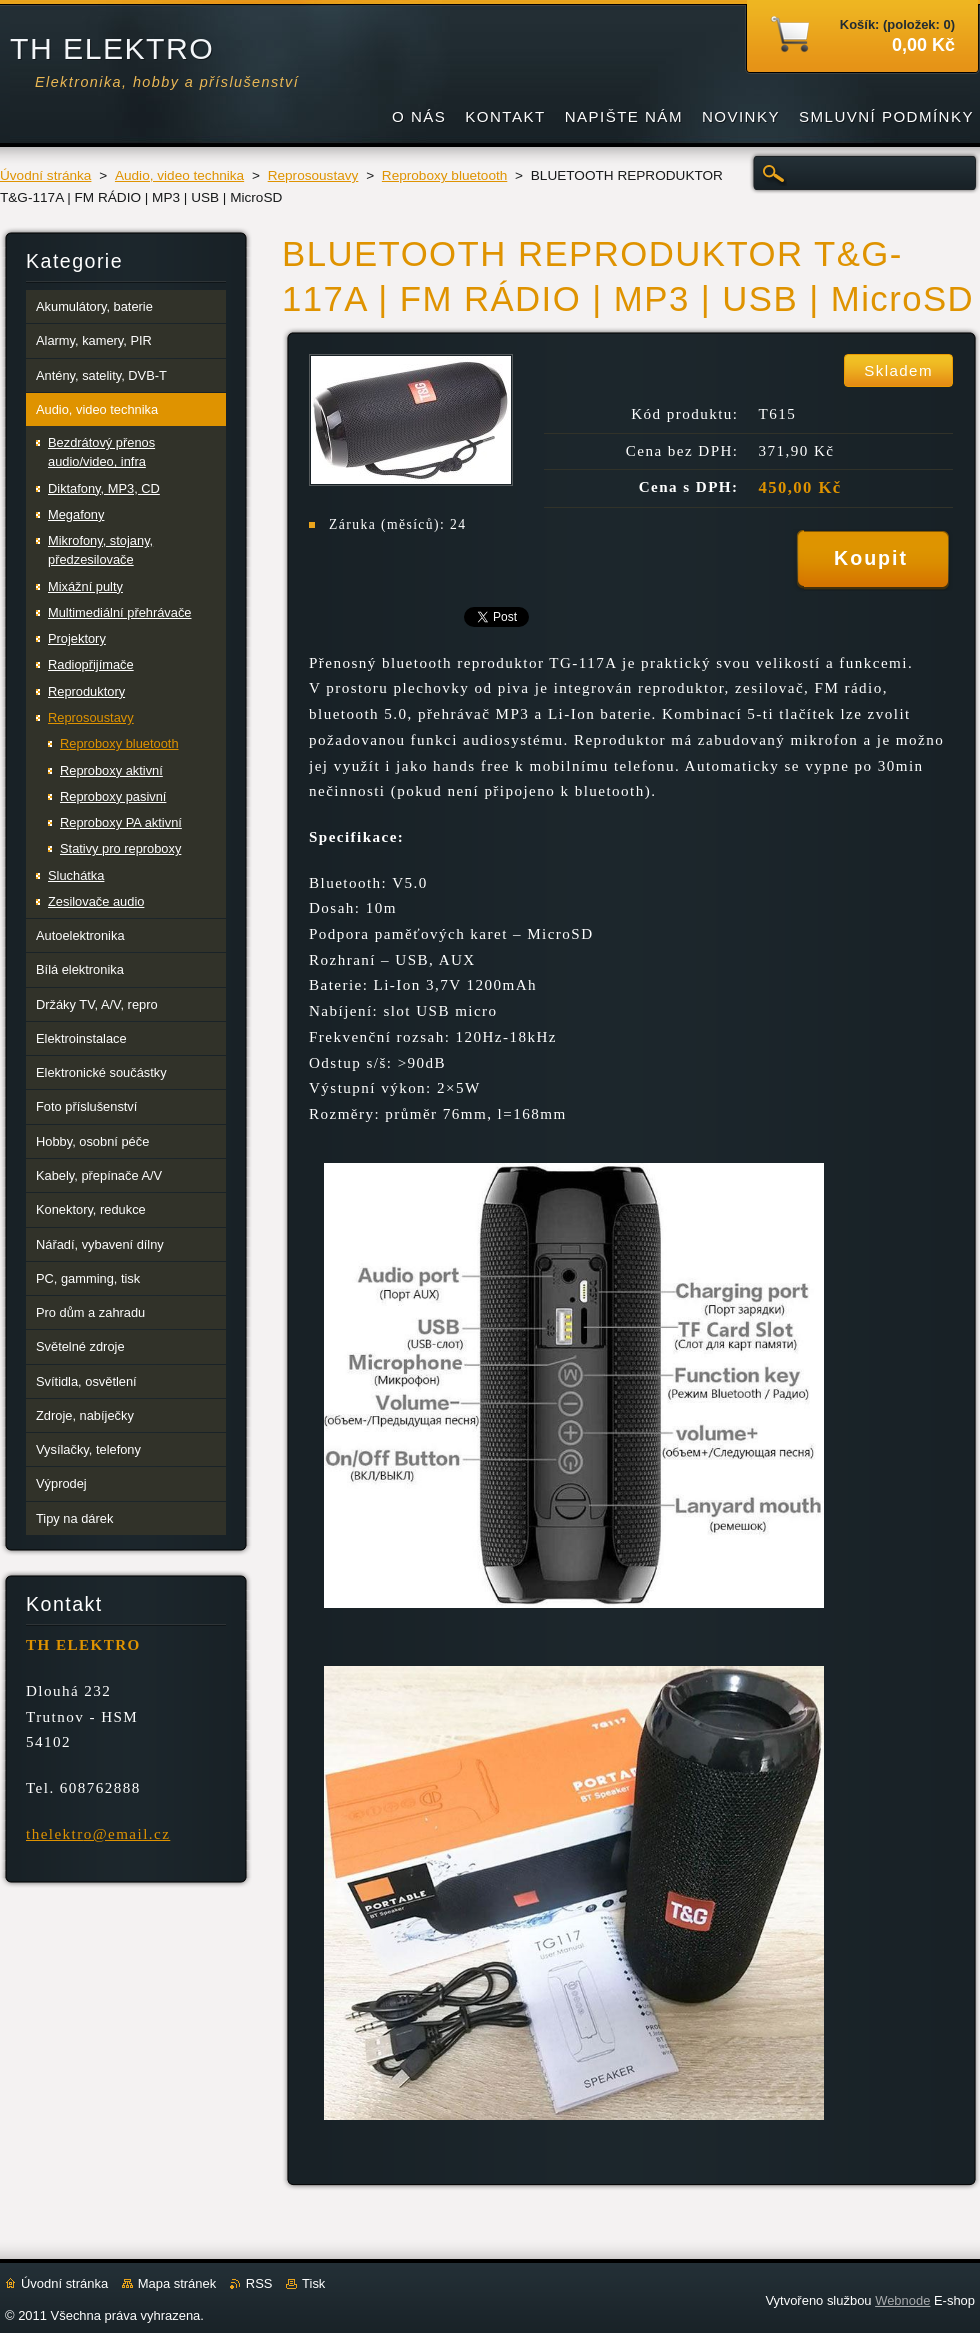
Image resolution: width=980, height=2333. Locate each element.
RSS (259, 2283)
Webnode (902, 2300)
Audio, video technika (179, 175)
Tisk (313, 2283)
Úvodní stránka (45, 175)
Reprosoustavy (313, 175)
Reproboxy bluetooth (444, 175)
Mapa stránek (177, 2283)
